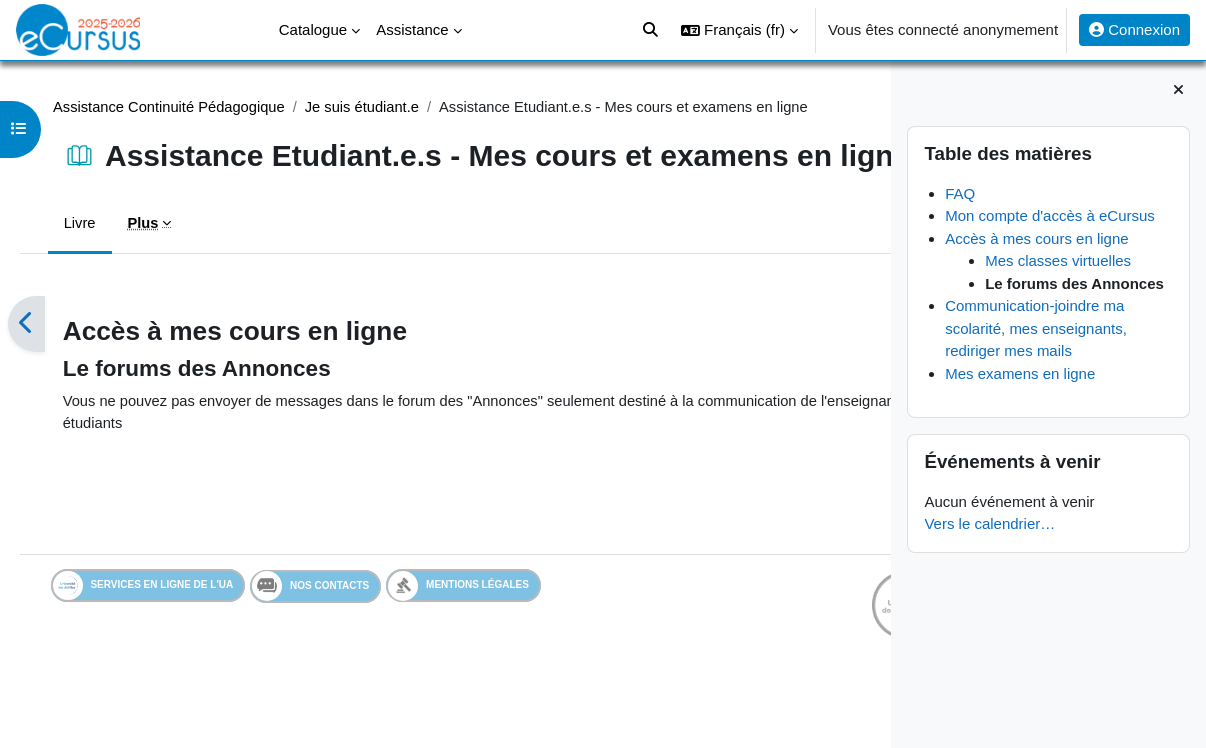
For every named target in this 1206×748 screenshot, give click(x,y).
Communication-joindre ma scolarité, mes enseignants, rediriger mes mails (1036, 328)
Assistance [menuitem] (412, 29)
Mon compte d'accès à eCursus (1050, 215)
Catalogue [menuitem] (313, 29)
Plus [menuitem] (171, 264)
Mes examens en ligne (1020, 373)
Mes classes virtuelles (1058, 260)
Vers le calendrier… (989, 523)
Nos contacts (339, 630)
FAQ (960, 193)
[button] (739, 30)
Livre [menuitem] (107, 264)
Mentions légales (487, 629)
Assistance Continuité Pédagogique (197, 106)
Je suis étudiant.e (394, 106)
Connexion (1134, 29)
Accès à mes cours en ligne (1036, 238)
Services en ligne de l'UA (171, 629)
